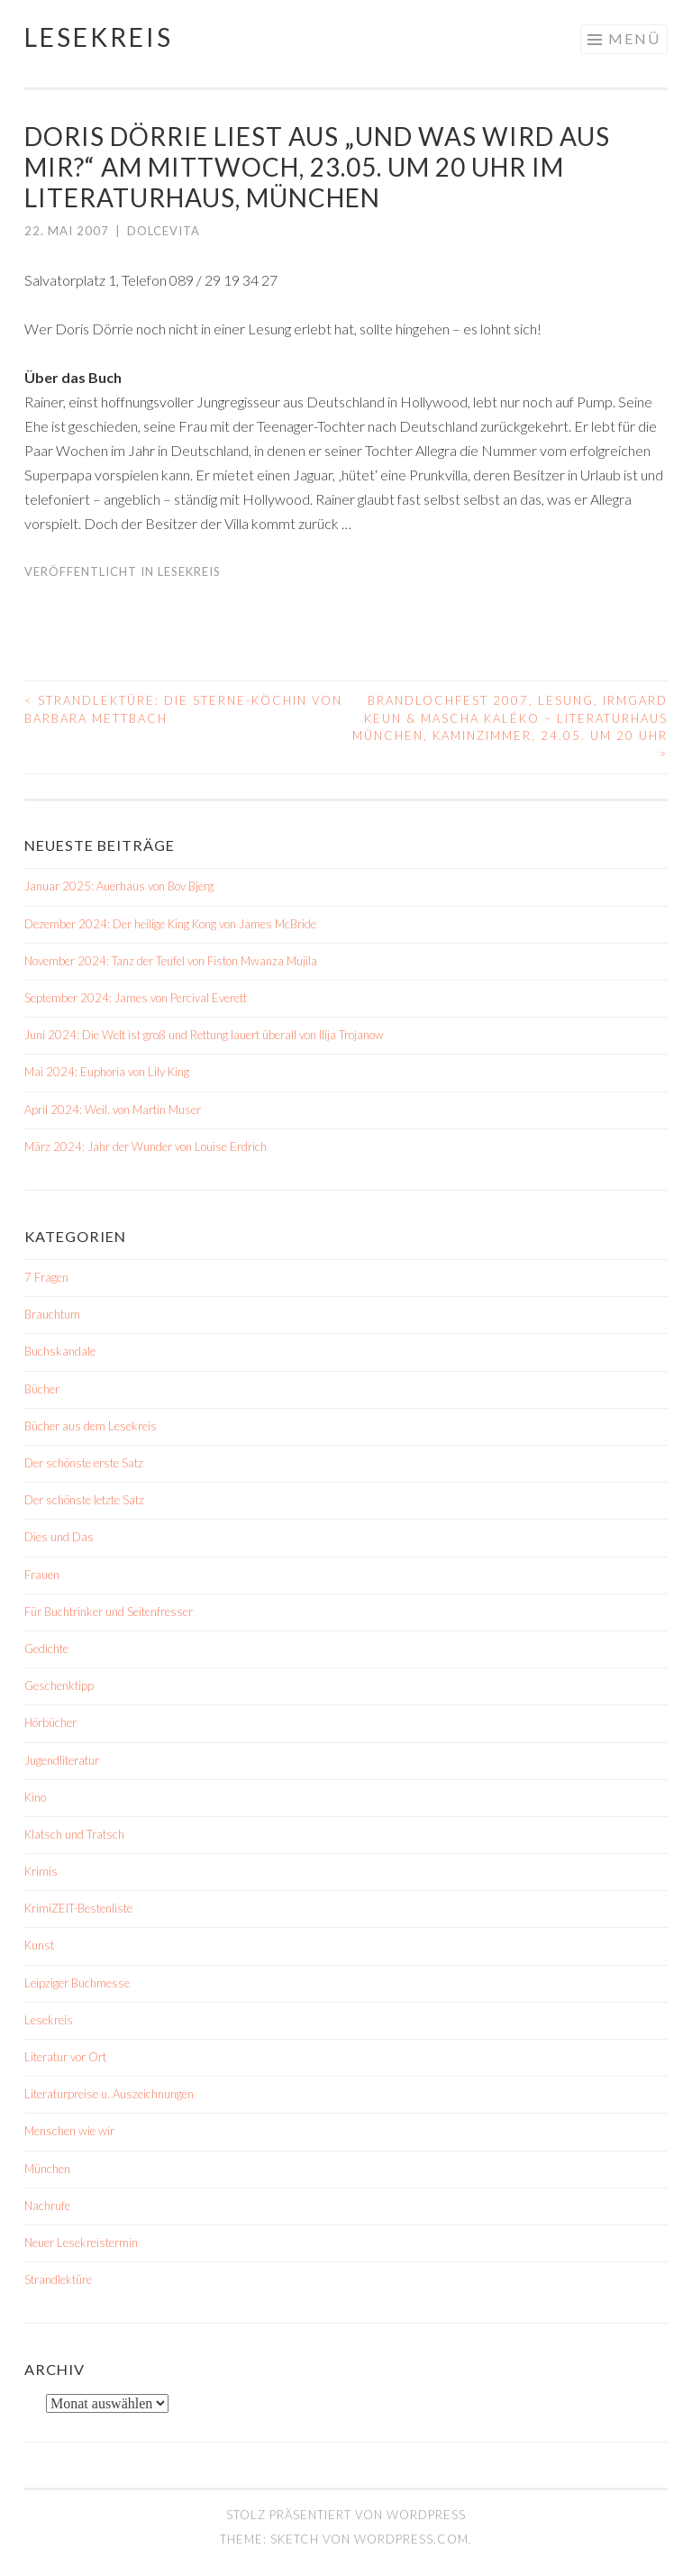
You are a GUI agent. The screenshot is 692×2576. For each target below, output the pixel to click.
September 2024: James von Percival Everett (135, 998)
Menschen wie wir (69, 2131)
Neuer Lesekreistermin (81, 2242)
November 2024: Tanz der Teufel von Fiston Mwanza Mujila (170, 961)
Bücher (41, 1389)
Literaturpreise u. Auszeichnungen (109, 2094)
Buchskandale (60, 1351)
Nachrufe (47, 2205)
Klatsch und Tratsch (74, 1834)
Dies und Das (59, 1537)
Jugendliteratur (61, 1760)
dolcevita (163, 231)
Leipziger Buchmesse (77, 1983)
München (47, 2168)
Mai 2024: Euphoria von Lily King (106, 1071)
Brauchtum (52, 1314)
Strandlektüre (58, 2279)
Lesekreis (98, 37)
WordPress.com (411, 2539)
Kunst (39, 1945)
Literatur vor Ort (65, 2057)
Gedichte (46, 1648)
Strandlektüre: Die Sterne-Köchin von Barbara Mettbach (183, 709)
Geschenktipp (59, 1685)
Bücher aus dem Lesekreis (90, 1426)
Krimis (41, 1871)
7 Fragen (46, 1277)
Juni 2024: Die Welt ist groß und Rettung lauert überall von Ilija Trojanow (204, 1035)
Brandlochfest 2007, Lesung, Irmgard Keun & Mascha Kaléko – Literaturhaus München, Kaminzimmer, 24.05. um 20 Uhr (510, 727)
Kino (35, 1797)
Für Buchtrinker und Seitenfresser (108, 1611)
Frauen (41, 1574)
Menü (634, 38)
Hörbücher (50, 1722)
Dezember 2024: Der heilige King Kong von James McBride (170, 924)
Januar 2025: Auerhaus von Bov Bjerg (119, 886)
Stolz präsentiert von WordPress (346, 2514)
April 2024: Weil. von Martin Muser (112, 1109)
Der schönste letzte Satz (84, 1500)
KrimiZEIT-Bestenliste (78, 1908)
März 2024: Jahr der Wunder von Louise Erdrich (145, 1146)
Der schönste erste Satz (83, 1463)
